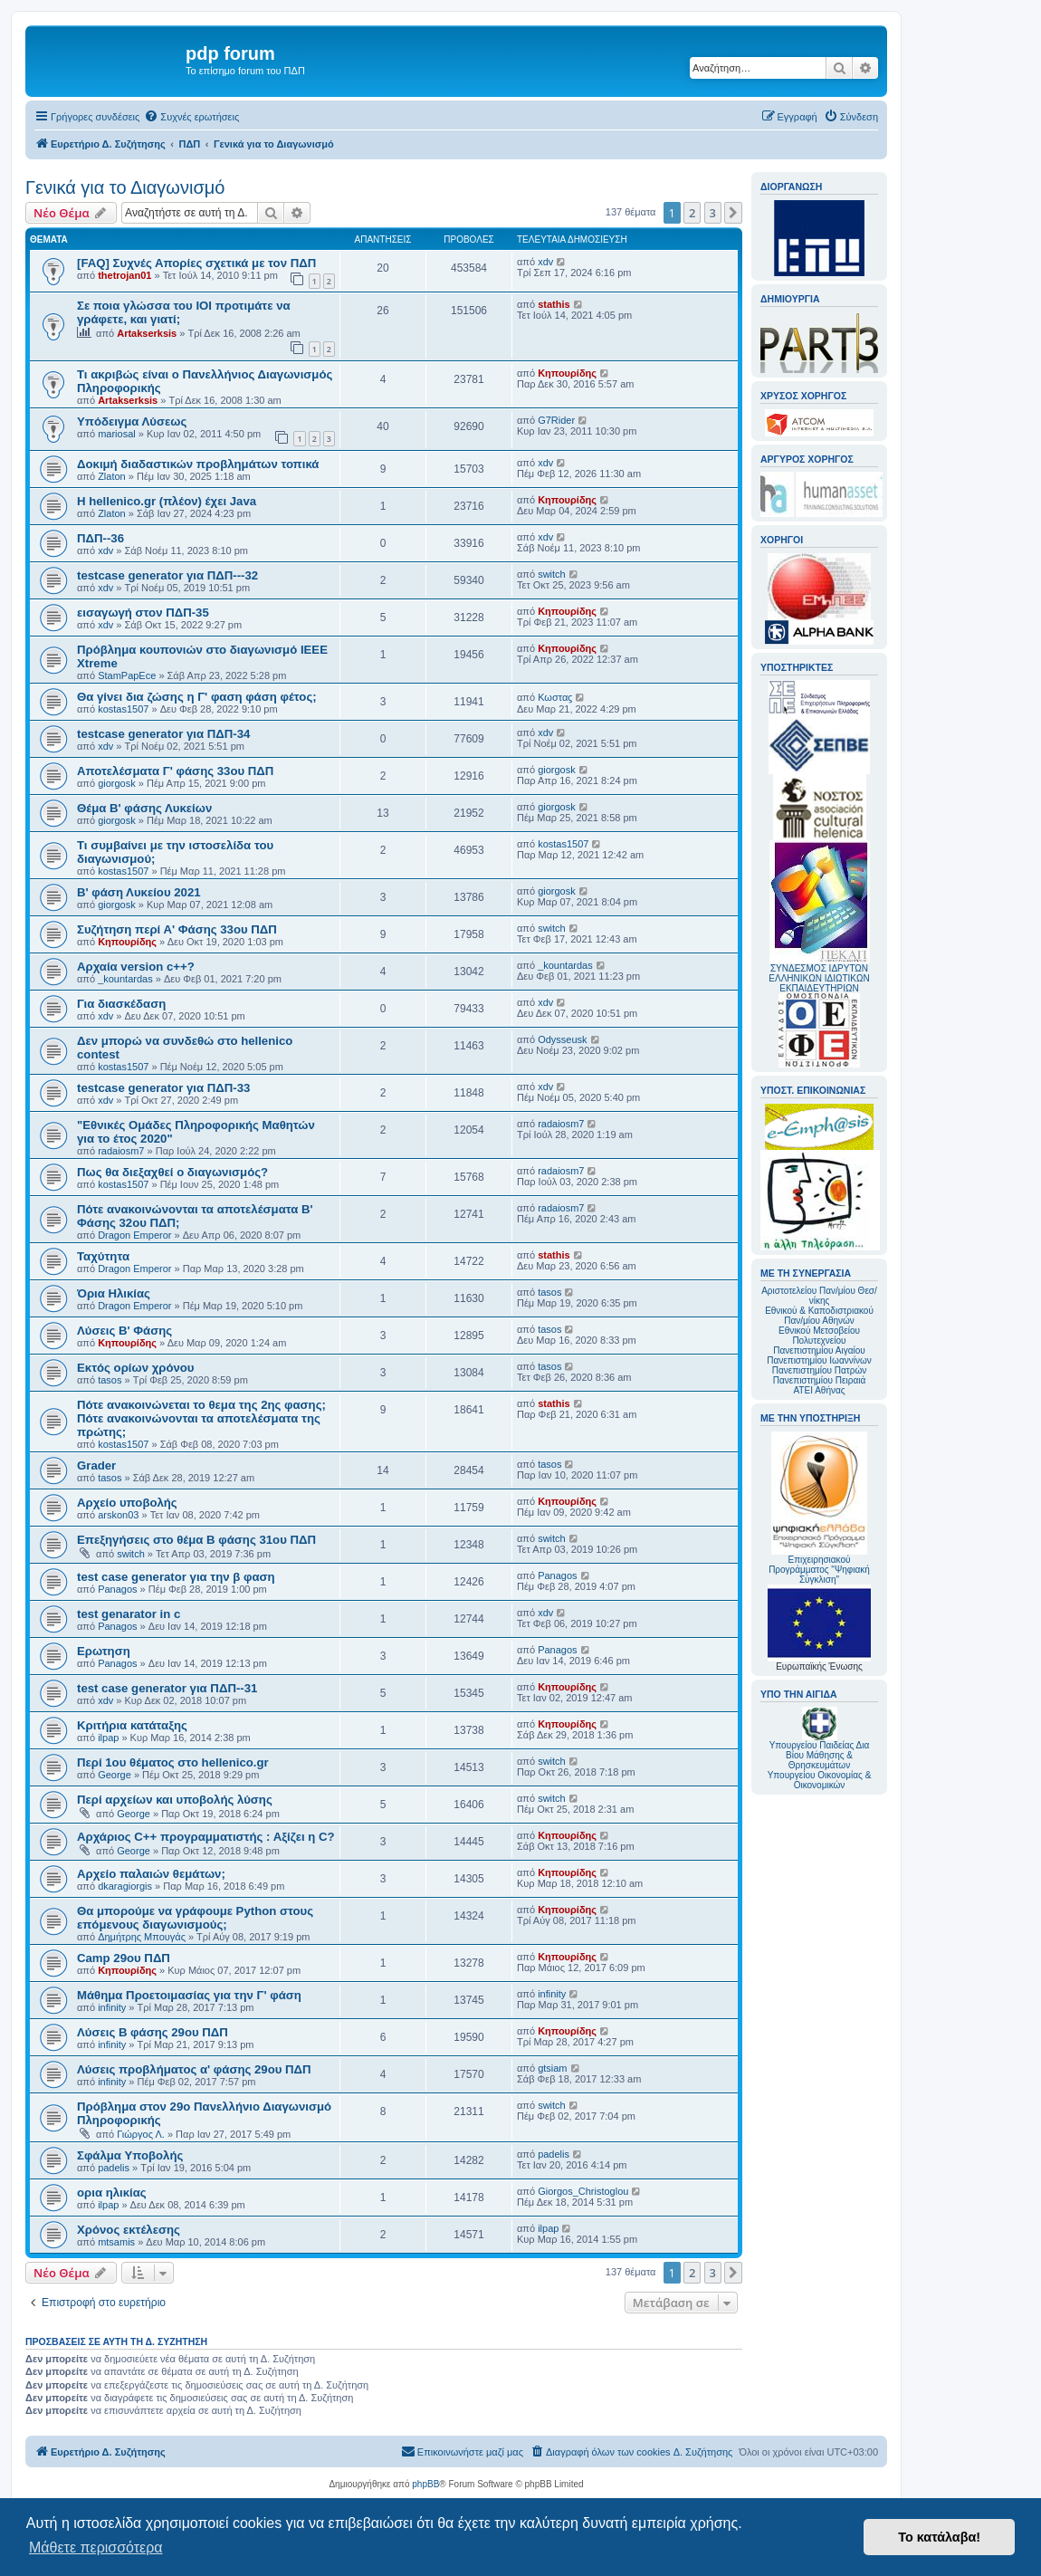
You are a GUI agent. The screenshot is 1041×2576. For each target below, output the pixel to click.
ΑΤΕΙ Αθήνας (819, 1390)
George (114, 1774)
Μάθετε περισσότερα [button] (96, 2547)
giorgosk (117, 783)
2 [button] (692, 213)
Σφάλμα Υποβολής (130, 2155)
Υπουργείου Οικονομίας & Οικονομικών (820, 1780)
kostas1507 (123, 709)
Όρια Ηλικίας (113, 1293)
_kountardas (125, 978)
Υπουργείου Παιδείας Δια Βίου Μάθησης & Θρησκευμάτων (819, 1755)
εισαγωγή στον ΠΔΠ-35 (143, 612)
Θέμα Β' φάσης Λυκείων (144, 808)
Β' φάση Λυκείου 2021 (139, 892)
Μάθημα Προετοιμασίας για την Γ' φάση (189, 1995)
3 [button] (713, 213)
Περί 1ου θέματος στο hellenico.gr (173, 1762)
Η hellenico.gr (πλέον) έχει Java (166, 501)
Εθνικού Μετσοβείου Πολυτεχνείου (819, 1335)
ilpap (108, 1737)
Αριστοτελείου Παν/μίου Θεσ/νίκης (819, 1296)
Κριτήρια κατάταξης (132, 1725)
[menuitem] (191, 117)
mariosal (117, 433)
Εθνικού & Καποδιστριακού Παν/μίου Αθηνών (819, 1316)
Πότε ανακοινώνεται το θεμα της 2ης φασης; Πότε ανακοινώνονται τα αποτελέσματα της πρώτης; (201, 1418)
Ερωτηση (103, 1651)
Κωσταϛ (555, 697)
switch (552, 574)
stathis (553, 304)
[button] (733, 213)
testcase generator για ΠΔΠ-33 (163, 1088)
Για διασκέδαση (121, 1003)
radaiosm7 (121, 1150)
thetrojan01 (124, 275)
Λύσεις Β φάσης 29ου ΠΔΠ (152, 2032)
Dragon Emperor (134, 1235)
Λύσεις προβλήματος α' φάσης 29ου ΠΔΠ (194, 2069)
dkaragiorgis (125, 1886)
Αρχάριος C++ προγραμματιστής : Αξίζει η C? (206, 1836)
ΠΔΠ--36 (100, 538)
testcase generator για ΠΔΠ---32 (167, 575)
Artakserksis (147, 333)
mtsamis (116, 2241)
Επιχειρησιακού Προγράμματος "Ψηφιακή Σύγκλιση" (819, 1508)
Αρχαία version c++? (136, 966)
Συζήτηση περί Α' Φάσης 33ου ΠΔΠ (177, 929)
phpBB (425, 2484)
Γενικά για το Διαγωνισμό (124, 187)
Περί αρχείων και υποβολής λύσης (174, 1799)
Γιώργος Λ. (141, 2134)
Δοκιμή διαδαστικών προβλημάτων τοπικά (198, 464)
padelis (113, 2167)
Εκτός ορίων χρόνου (136, 1367)
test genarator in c (128, 1614)
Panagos (117, 1589)
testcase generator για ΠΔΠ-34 (163, 734)
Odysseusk (562, 1039)
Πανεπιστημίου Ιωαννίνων (819, 1360)
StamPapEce (127, 675)
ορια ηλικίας (112, 2192)
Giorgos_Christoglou (583, 2191)
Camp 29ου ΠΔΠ (123, 1958)
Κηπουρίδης (567, 373)
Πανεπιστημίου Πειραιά (819, 1380)
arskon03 (118, 1514)
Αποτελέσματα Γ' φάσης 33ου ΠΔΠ (175, 771)
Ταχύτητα (103, 1256)
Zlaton (112, 476)
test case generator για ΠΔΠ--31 (167, 1688)
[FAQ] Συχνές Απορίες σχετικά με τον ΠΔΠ (196, 263)
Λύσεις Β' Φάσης (124, 1330)
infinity (112, 2007)
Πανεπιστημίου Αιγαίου (818, 1350)
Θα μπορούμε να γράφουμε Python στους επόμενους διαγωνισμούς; (195, 1917)
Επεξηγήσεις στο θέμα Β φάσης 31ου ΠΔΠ (196, 1540)
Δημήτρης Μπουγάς (142, 1936)
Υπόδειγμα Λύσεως (131, 421)
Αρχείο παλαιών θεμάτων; (151, 1874)
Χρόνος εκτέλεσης (128, 2229)
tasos (549, 1292)
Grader (96, 1465)
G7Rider (556, 420)
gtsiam (552, 2068)
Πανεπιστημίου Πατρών (819, 1370)
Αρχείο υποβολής (127, 1502)
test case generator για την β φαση (176, 1577)
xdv (545, 261)
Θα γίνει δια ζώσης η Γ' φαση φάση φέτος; (197, 697)
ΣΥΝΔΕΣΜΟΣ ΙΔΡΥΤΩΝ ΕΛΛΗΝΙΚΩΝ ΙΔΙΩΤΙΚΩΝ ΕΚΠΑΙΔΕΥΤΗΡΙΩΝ (819, 978)
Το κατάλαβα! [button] (939, 2537)
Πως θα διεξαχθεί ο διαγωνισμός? (172, 1172)
